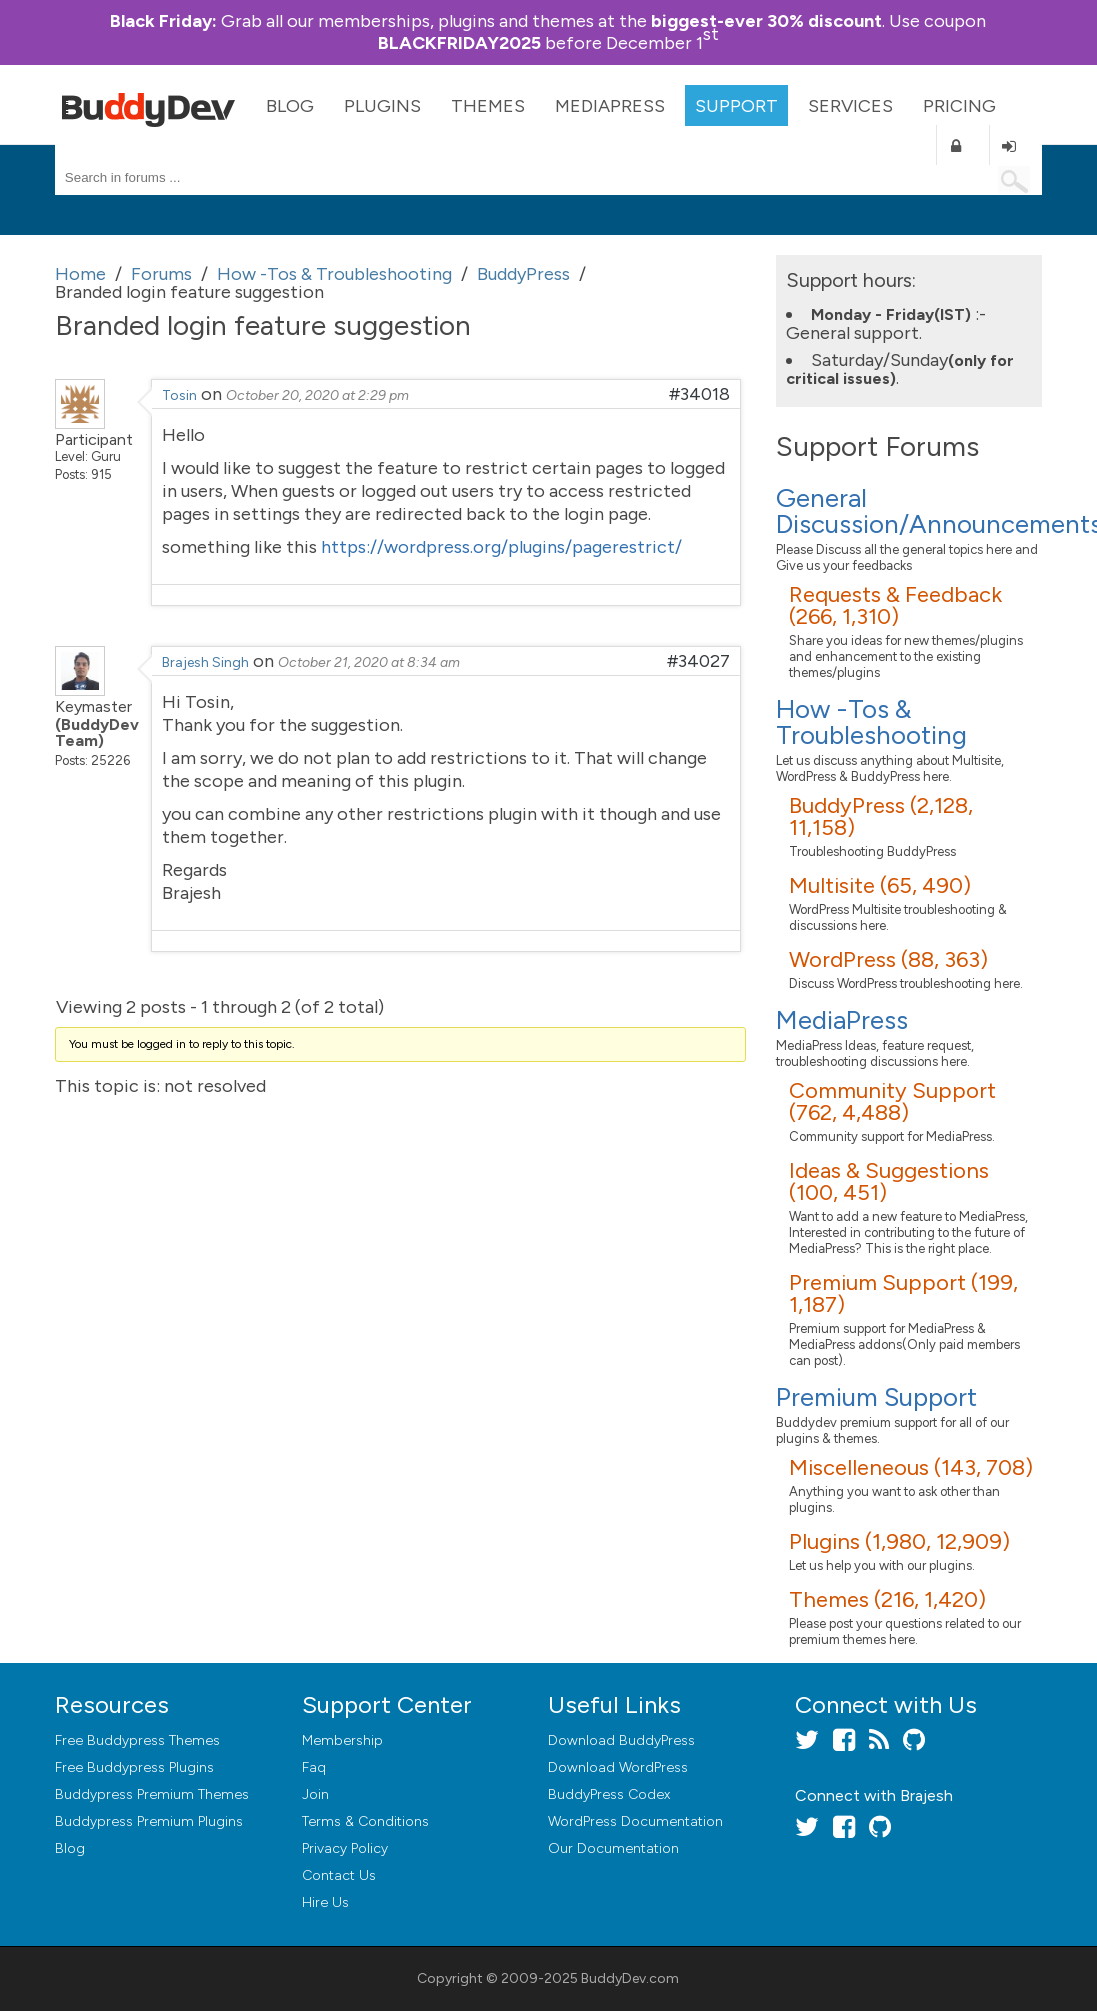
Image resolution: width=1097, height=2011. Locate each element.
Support (736, 106)
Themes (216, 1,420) (887, 1599)
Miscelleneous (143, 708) (911, 1467)
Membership (342, 1740)
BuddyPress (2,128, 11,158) (881, 816)
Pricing (959, 106)
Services (850, 106)
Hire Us (325, 1902)
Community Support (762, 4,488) (892, 1101)
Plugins (382, 106)
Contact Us (339, 1875)
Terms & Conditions (365, 1821)
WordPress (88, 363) (888, 959)
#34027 (698, 661)
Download (621, 1740)
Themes (488, 106)
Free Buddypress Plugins (134, 1767)
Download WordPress (618, 1767)
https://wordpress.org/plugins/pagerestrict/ (501, 547)
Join (315, 1794)
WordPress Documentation (635, 1821)
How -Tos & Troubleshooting (871, 722)
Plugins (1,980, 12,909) (899, 1541)
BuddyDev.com (630, 1978)
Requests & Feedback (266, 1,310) (895, 605)
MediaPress (610, 106)
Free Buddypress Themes (137, 1740)
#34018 (699, 394)
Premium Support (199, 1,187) (903, 1293)
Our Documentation (613, 1848)
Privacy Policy (345, 1848)
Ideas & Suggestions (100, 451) (889, 1181)
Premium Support (876, 1397)
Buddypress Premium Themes (152, 1794)
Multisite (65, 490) (880, 885)
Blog (290, 106)
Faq (314, 1767)
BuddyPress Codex (609, 1794)
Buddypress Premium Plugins (149, 1821)
